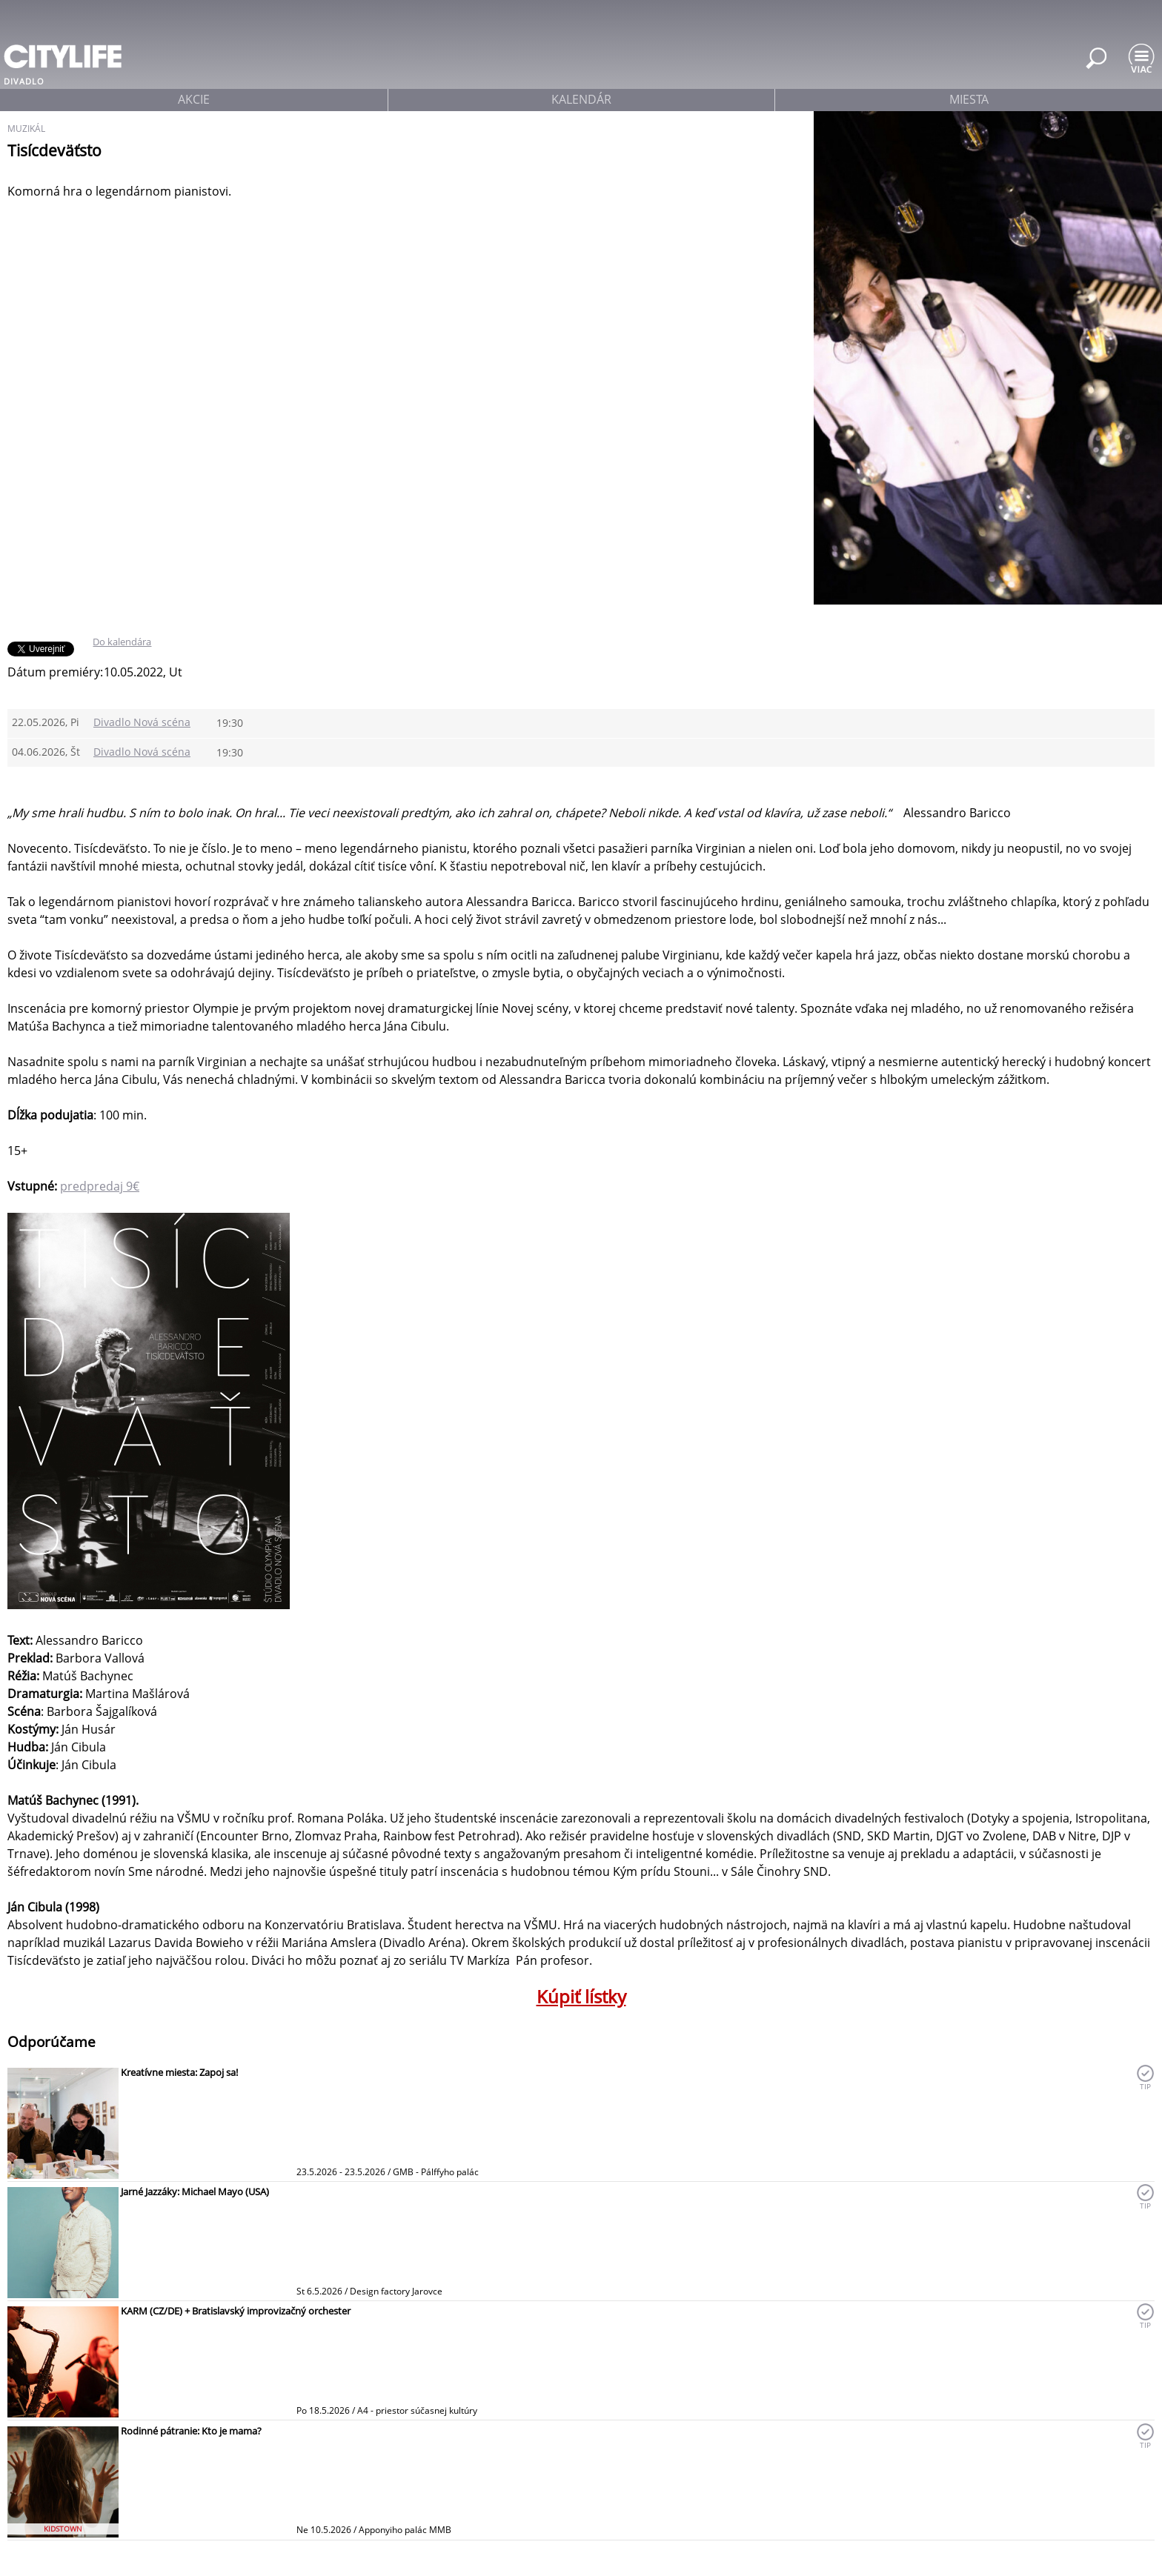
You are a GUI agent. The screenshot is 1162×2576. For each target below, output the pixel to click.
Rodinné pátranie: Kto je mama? (191, 2430)
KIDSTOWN (63, 2528)
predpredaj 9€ (99, 1186)
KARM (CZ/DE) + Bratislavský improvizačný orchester (236, 2310)
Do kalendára (122, 641)
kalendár (581, 99)
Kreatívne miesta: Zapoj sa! (179, 2072)
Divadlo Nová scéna (141, 722)
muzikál (26, 128)
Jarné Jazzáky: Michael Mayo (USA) (195, 2191)
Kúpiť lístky (581, 1996)
